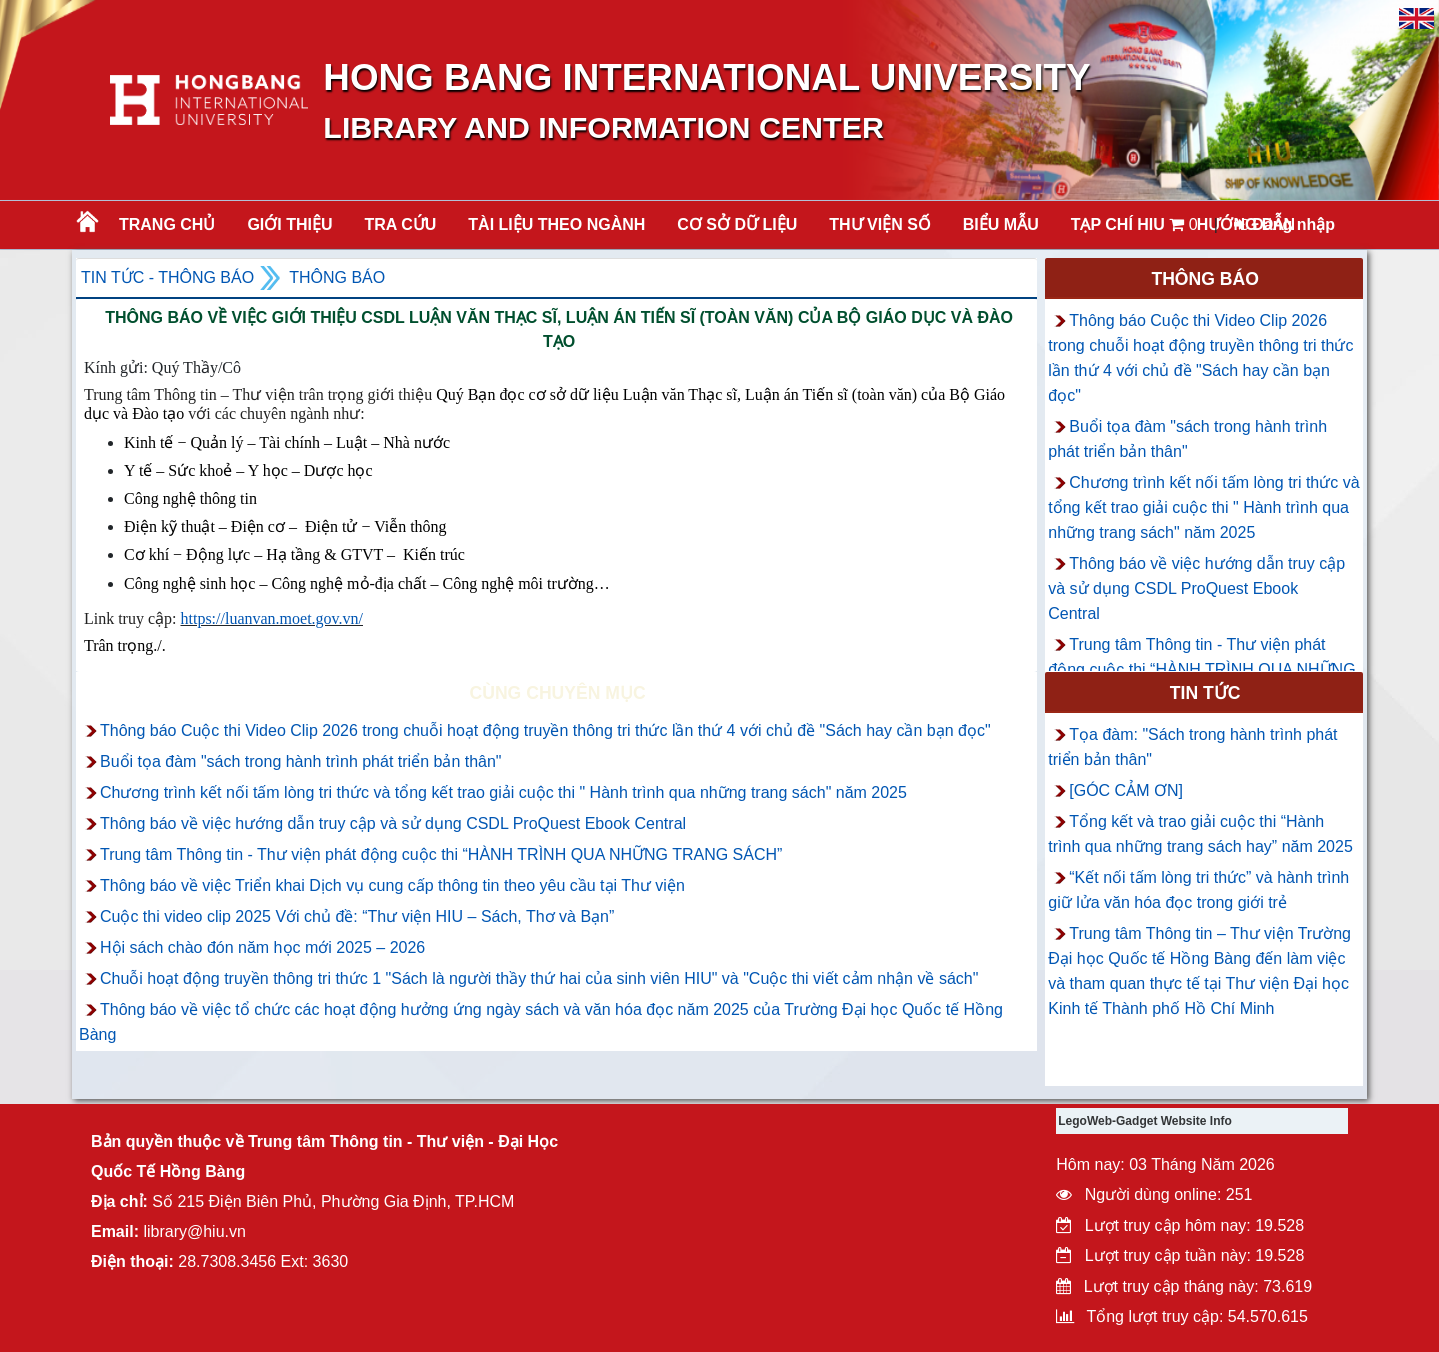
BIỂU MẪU (1001, 224)
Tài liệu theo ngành (556, 224)
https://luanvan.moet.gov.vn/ (272, 618)
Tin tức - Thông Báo (167, 277)
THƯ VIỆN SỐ (880, 224)
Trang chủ (167, 224)
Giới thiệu (289, 224)
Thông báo (337, 277)
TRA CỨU (401, 224)
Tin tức (1205, 693)
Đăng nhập (1284, 224)
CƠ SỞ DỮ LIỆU (737, 224)
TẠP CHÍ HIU (1118, 224)
